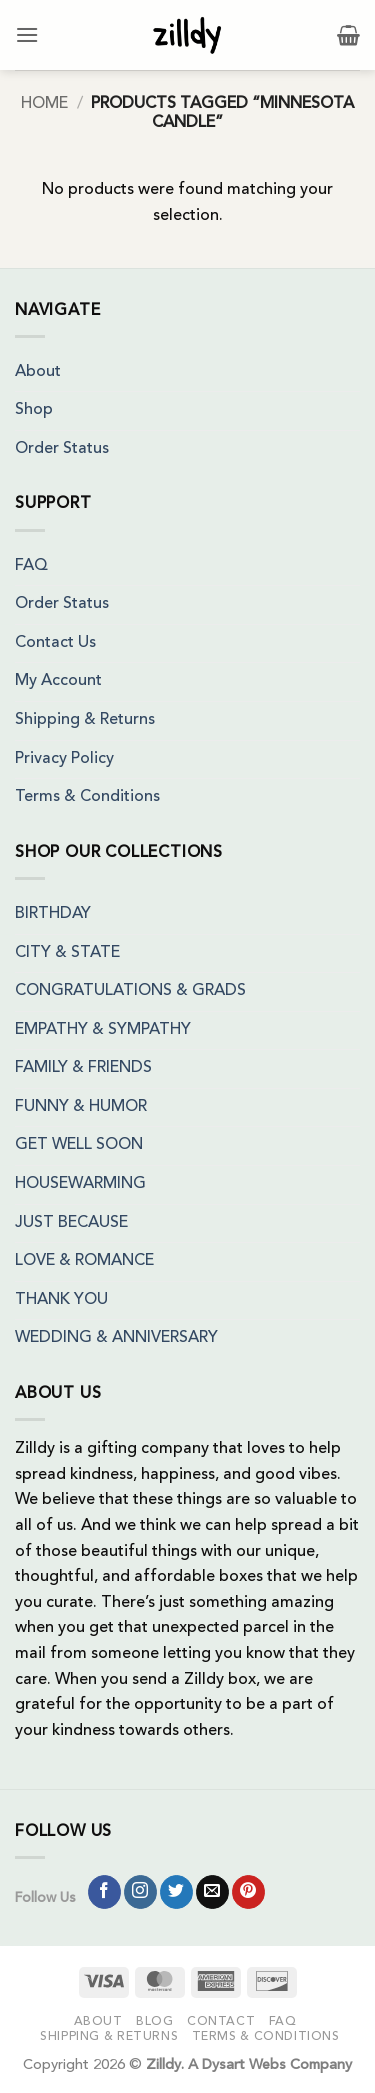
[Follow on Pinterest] (248, 1892)
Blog (154, 2022)
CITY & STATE (67, 953)
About (38, 372)
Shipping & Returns (85, 720)
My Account (58, 681)
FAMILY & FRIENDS (83, 1068)
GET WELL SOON (79, 1145)
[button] (27, 34)
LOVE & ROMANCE (84, 1261)
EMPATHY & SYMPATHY (103, 1030)
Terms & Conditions (87, 797)
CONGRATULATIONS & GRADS (130, 991)
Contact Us (55, 643)
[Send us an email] (212, 1892)
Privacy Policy (64, 759)
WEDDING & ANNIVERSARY (116, 1338)
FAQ (31, 566)
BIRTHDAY (53, 914)
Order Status (62, 449)
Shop (34, 410)
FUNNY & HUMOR (81, 1107)
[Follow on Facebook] (104, 1892)
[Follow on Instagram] (140, 1892)
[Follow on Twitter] (176, 1892)
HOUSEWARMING (80, 1184)
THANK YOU (61, 1300)
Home (44, 104)
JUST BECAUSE (71, 1223)
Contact (221, 2022)
